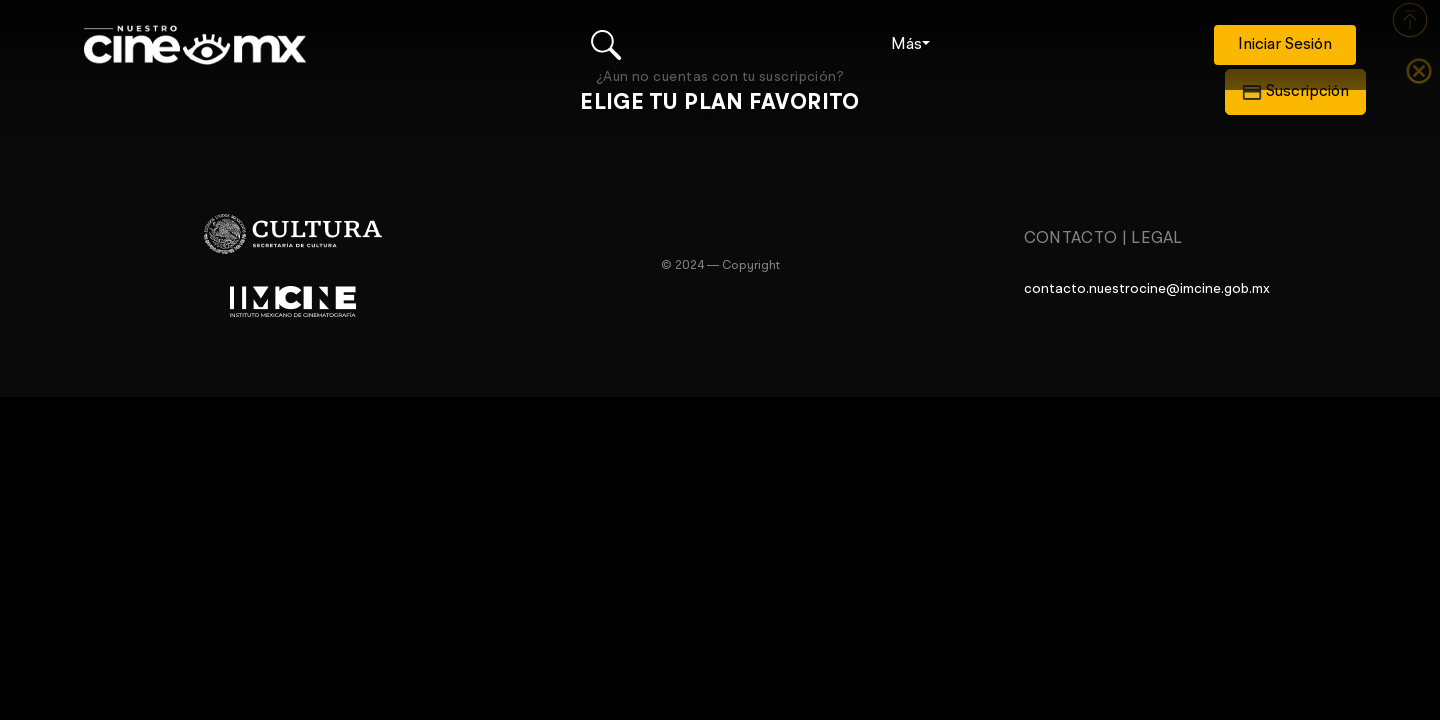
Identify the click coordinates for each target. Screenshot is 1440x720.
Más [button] (906, 45)
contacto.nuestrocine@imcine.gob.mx (1147, 289)
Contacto (1071, 239)
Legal (1157, 239)
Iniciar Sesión (1285, 45)
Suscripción (1295, 92)
